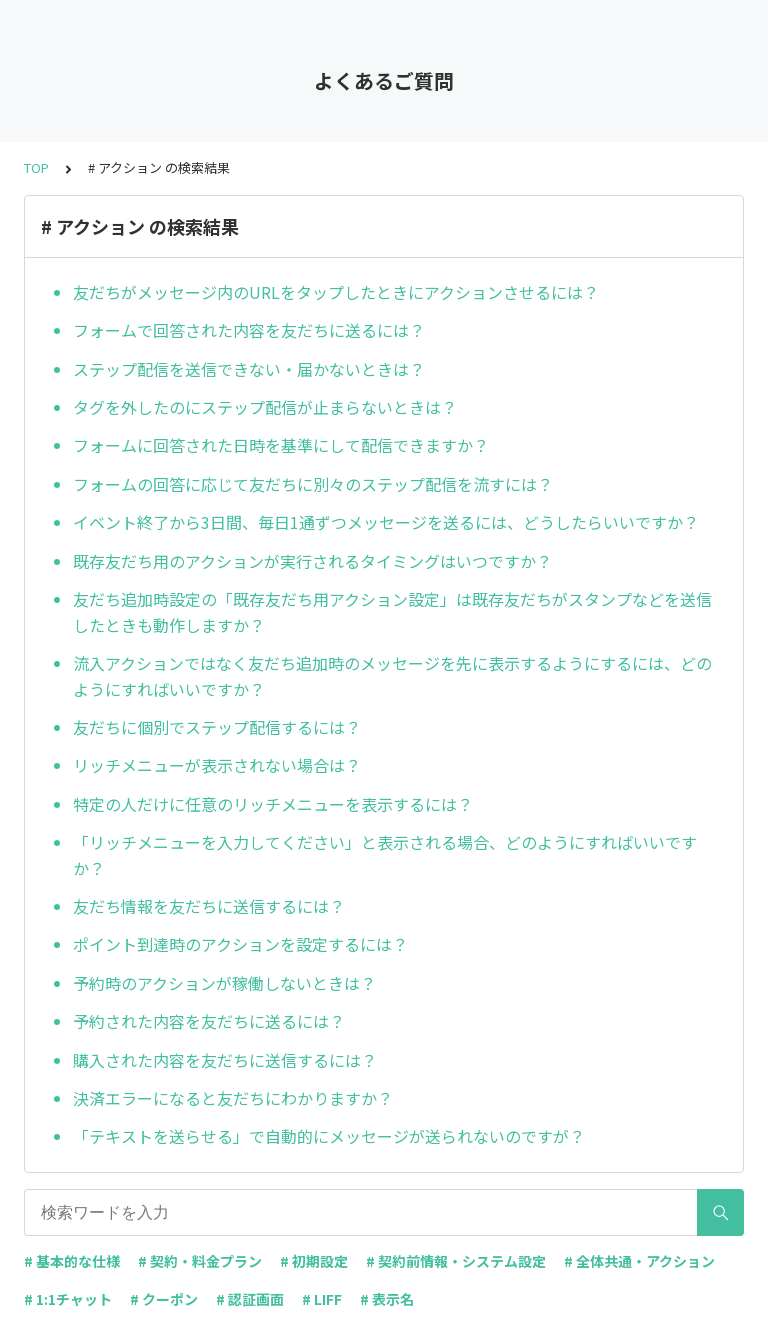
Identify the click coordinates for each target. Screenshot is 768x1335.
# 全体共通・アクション (639, 1261)
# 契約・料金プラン (200, 1261)
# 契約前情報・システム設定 (456, 1261)
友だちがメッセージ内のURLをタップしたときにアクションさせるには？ (336, 292)
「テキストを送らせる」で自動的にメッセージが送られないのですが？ (329, 1136)
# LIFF (322, 1299)
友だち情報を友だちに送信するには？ (209, 906)
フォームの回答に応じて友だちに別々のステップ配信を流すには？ (313, 484)
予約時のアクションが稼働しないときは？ (224, 983)
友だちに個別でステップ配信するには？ (217, 727)
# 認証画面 (250, 1299)
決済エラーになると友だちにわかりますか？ (233, 1098)
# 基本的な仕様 (72, 1261)
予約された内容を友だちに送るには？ (209, 1021)
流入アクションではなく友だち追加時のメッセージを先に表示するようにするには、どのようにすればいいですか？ (392, 676)
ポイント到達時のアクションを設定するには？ (240, 944)
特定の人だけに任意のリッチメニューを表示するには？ (273, 804)
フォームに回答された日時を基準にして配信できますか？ (281, 445)
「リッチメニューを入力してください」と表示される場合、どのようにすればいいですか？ (385, 855)
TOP (36, 167)
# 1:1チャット (68, 1299)
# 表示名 (387, 1299)
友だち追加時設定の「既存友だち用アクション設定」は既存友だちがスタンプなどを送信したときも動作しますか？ (392, 612)
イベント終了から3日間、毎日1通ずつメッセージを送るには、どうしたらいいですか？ (386, 522)
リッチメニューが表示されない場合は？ (217, 765)
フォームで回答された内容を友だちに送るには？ (249, 330)
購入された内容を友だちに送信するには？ (225, 1060)
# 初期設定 (314, 1261)
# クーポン (164, 1299)
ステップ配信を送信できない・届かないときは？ (249, 369)
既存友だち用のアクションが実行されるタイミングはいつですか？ (312, 561)
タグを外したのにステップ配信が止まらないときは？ (265, 407)
